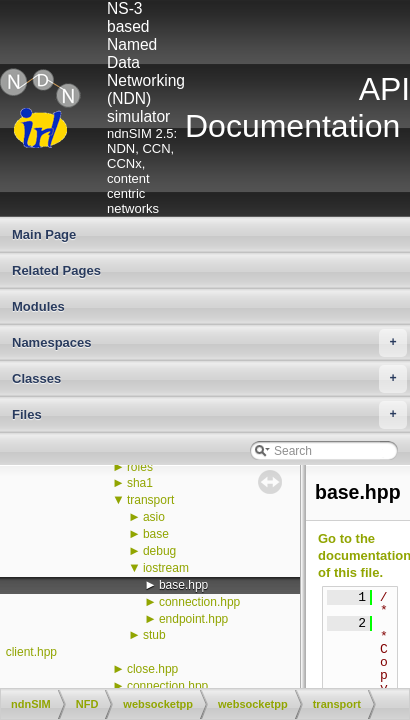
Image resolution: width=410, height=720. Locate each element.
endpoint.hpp (193, 619)
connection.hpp (199, 602)
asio (154, 517)
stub (154, 635)
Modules (38, 306)
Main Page (44, 234)
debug (159, 551)
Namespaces (209, 343)
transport (150, 500)
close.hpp (152, 669)
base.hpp (183, 585)
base (156, 534)
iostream (166, 568)
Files (209, 415)
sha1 (140, 483)
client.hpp (31, 652)
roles (140, 467)
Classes (209, 379)
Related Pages (56, 270)
